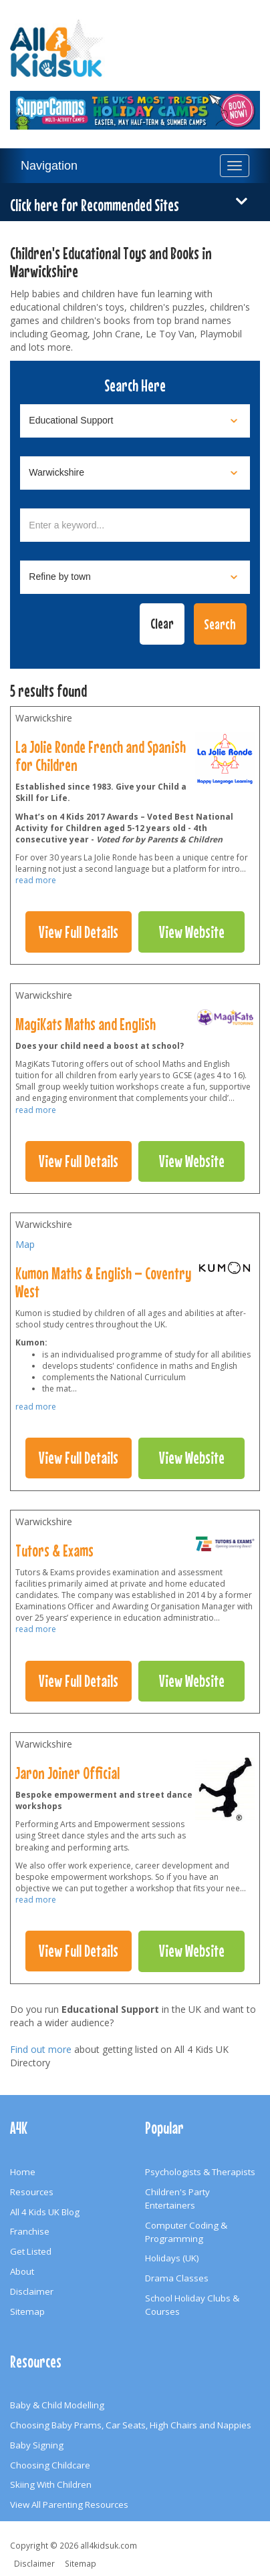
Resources (31, 2192)
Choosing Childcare (50, 2465)
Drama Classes (177, 2278)
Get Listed (30, 2251)
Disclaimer (31, 2291)
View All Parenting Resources (69, 2505)
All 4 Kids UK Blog (45, 2212)
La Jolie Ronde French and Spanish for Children (100, 756)
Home (22, 2172)
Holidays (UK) (172, 2258)
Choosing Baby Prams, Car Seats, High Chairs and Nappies (130, 2425)
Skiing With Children (51, 2484)
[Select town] (135, 577)
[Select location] (135, 473)
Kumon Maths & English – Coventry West (103, 1282)
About (22, 2271)
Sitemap (27, 2311)
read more (35, 880)
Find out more (41, 2049)
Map (25, 1244)
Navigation (49, 165)
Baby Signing (36, 2445)
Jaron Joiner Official (67, 1773)
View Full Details (78, 932)
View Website (192, 932)
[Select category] (135, 421)
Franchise (29, 2231)
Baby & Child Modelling (57, 2405)
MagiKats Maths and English (85, 1024)
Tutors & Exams (54, 1550)
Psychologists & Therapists (200, 2172)
